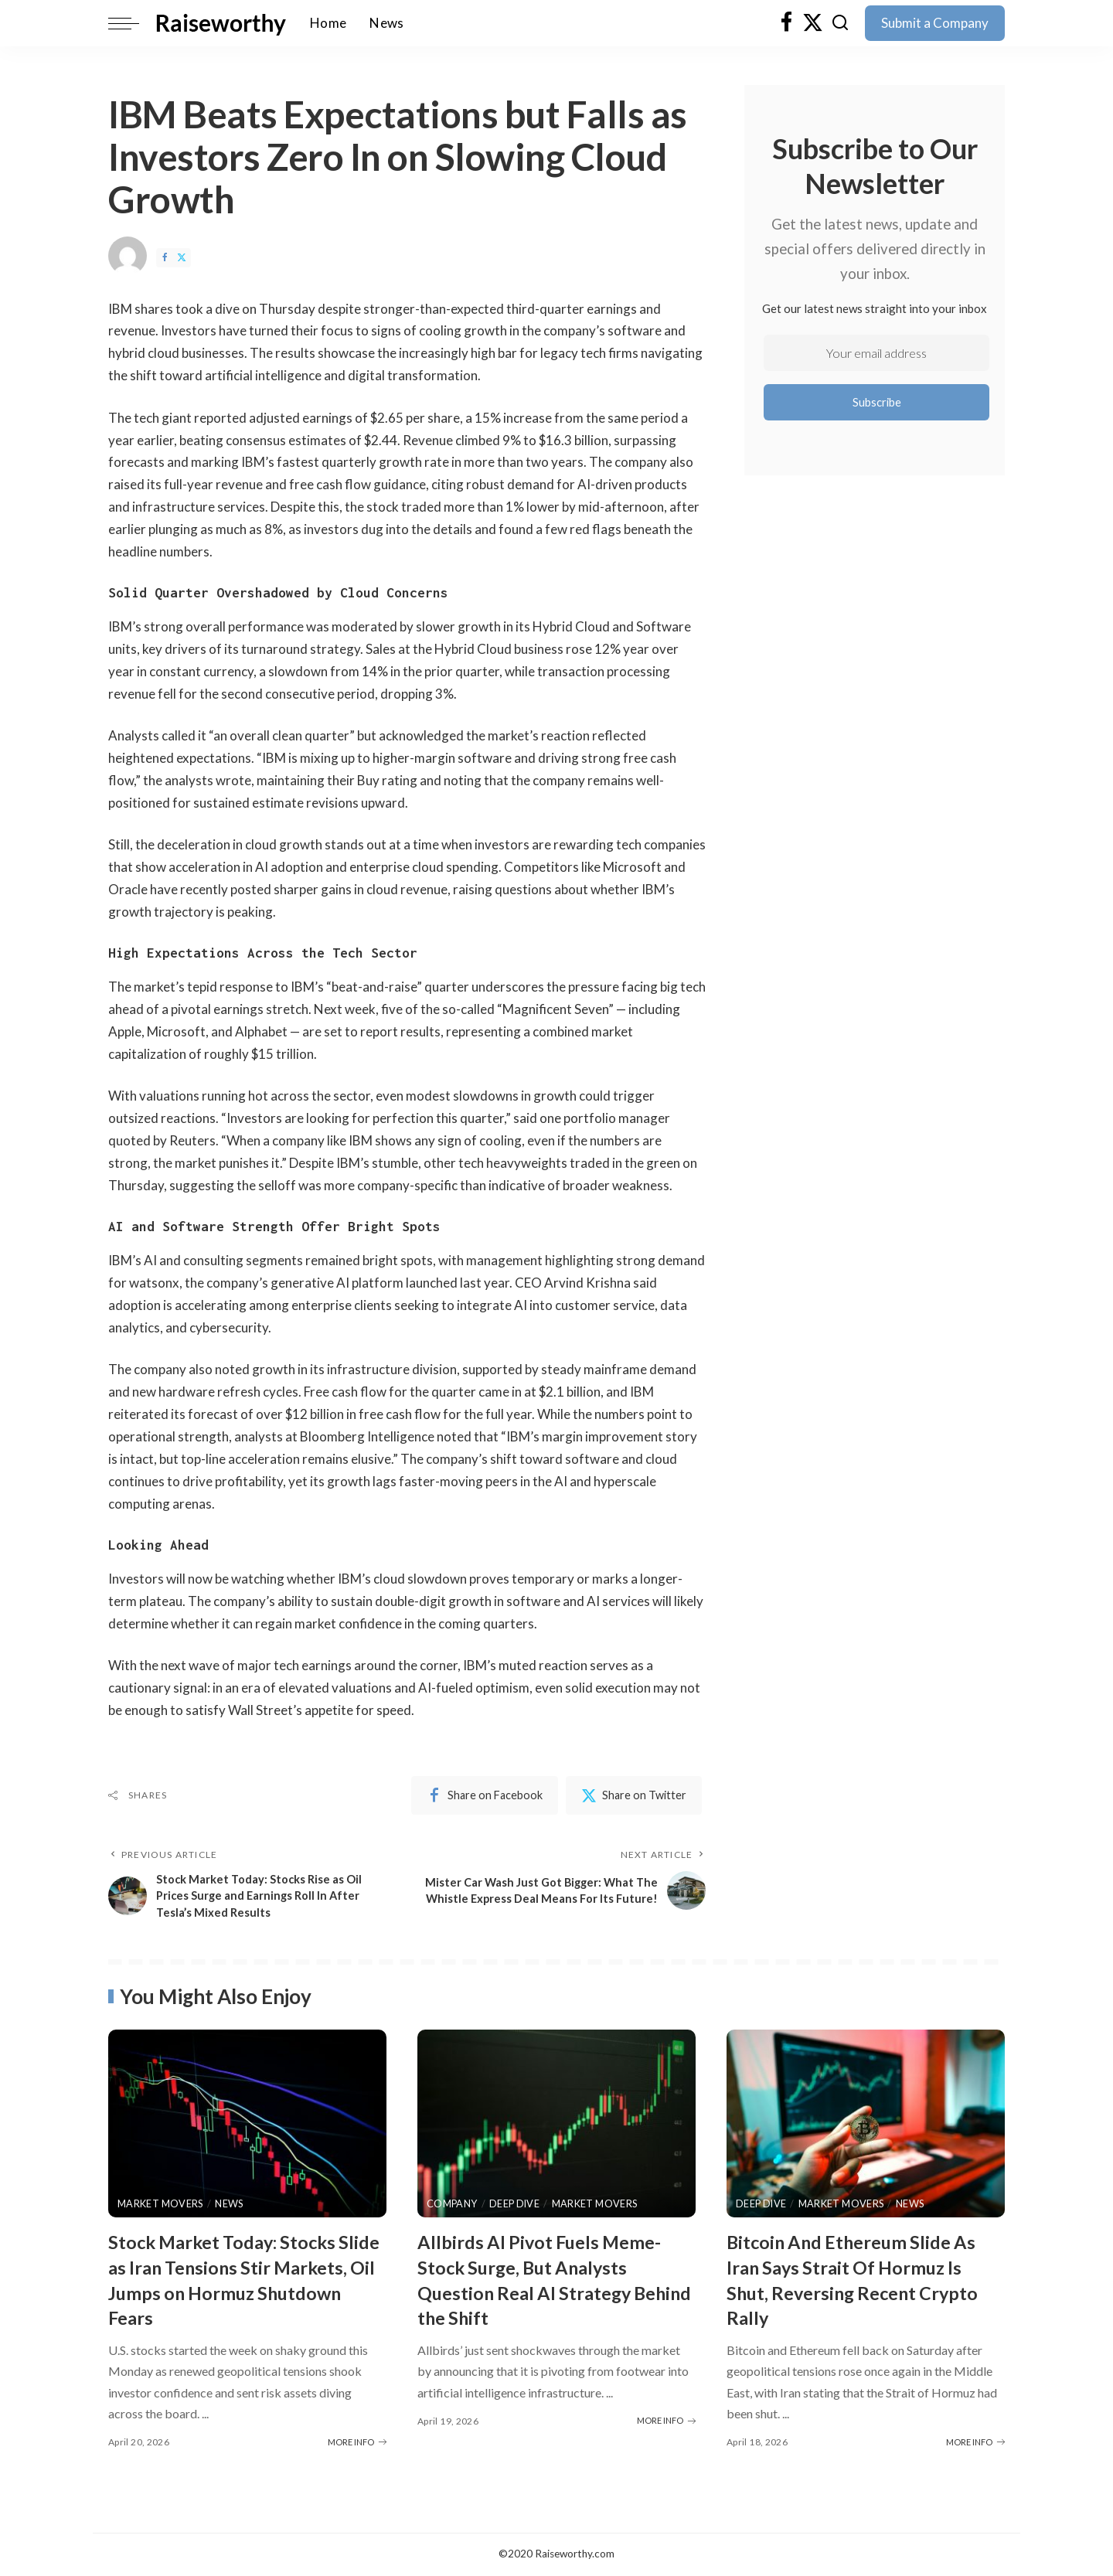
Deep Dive (517, 2205)
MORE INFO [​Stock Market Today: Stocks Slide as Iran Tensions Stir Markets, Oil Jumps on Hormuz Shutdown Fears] (357, 2443)
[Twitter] (812, 23)
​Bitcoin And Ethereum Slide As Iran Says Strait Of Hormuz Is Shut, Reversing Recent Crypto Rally (866, 2281)
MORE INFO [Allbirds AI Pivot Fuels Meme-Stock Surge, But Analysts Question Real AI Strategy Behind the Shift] (666, 2422)
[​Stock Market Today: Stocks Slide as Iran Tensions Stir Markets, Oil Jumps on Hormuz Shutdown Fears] (247, 2126)
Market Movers (161, 2205)
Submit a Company (935, 23)
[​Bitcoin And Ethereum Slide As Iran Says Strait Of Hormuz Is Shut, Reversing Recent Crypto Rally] (866, 2126)
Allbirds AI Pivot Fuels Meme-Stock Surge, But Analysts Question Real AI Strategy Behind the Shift (551, 2281)
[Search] (840, 23)
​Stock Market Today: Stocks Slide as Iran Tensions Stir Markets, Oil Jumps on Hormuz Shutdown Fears (247, 2281)
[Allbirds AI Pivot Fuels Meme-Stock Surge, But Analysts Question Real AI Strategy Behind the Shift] (556, 2126)
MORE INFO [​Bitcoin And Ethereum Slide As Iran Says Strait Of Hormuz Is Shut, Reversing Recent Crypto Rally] (975, 2443)
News (232, 2205)
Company (453, 2205)
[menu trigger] (131, 23)
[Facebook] (786, 23)
